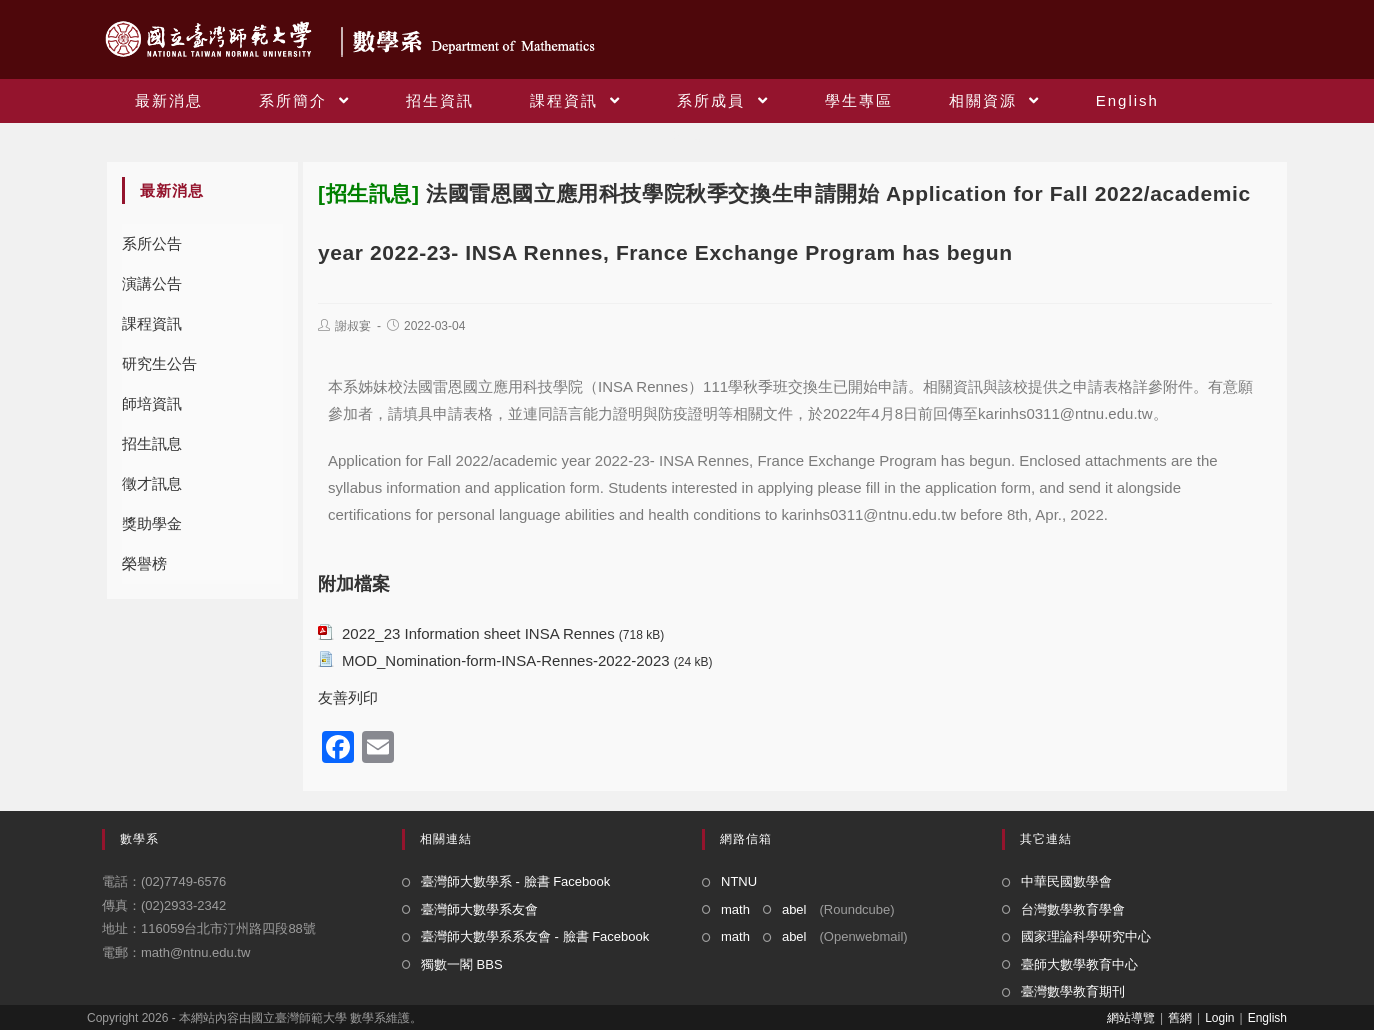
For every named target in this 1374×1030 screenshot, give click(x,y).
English (1267, 1018)
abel (794, 909)
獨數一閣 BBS (462, 964)
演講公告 (152, 283)
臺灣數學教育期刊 (1073, 991)
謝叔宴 (353, 326)
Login (1219, 1018)
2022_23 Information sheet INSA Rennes (478, 633)
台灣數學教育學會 (1073, 909)
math (735, 909)
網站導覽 (1131, 1018)
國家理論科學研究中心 (1086, 936)
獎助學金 (152, 523)
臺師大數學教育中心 (1079, 964)
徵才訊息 (152, 483)
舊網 (1180, 1018)
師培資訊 (152, 403)
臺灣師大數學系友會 (479, 909)
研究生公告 (159, 363)
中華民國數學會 (1066, 881)
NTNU (739, 881)
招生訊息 (152, 443)
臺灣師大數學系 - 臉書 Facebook (515, 881)
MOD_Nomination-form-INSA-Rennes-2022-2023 (506, 660)
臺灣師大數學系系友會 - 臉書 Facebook (535, 936)
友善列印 (348, 697)
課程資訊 (152, 323)
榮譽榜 (144, 563)
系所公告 (152, 243)
